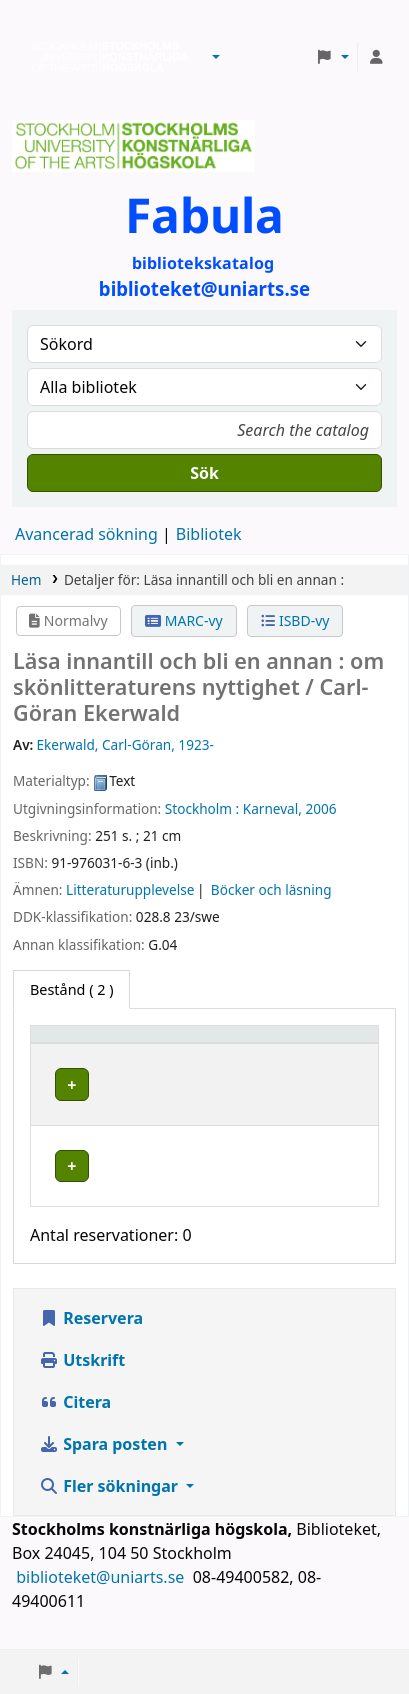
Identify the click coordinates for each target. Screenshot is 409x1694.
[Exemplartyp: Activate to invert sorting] (96, 1044)
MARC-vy (184, 620)
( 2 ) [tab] (71, 989)
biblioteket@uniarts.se (102, 1597)
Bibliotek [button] (201, 1043)
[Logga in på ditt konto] (376, 57)
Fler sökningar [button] (110, 1506)
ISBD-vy (295, 620)
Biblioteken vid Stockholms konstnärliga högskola (105, 57)
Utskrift (82, 1380)
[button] (216, 57)
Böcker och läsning (271, 889)
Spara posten (105, 1464)
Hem (26, 579)
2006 (320, 808)
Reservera (91, 1338)
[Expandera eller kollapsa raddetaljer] (337, 1103)
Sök (204, 473)
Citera (75, 1422)
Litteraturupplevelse (130, 889)
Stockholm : (202, 808)
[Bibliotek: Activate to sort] (228, 1044)
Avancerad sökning (86, 534)
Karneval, (272, 808)
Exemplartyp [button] (84, 1043)
